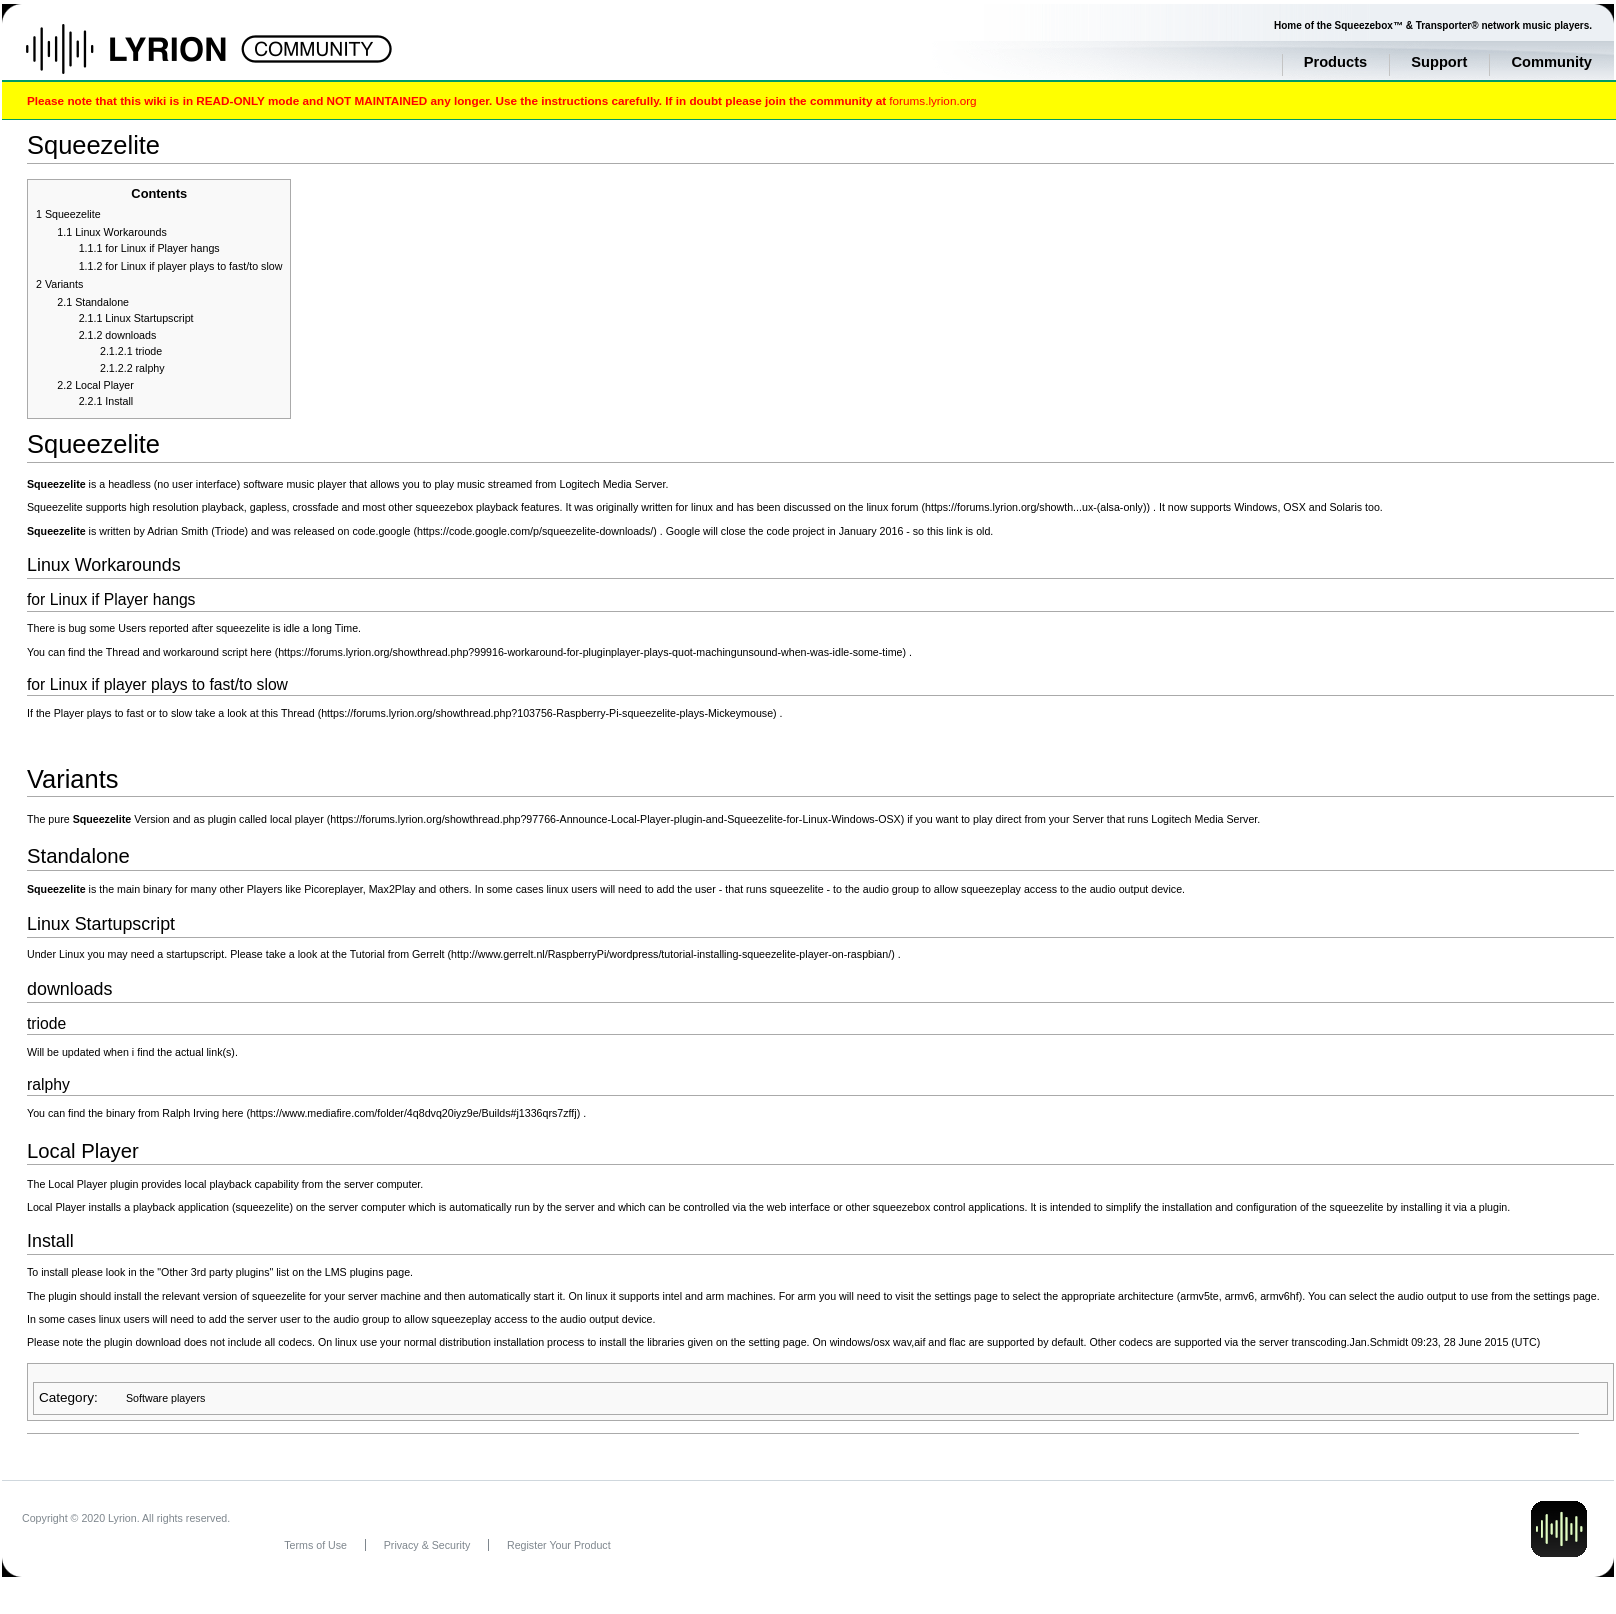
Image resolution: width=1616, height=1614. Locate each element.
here (260, 652)
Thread (298, 713)
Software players (165, 1398)
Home (147, 59)
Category (66, 1397)
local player (297, 819)
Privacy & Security (427, 1545)
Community (1551, 62)
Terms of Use (315, 1545)
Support (1439, 62)
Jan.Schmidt (1379, 1342)
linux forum (892, 507)
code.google (381, 531)
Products (1336, 62)
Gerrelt (428, 954)
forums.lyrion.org (932, 100)
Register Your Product (559, 1545)
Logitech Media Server (612, 484)
